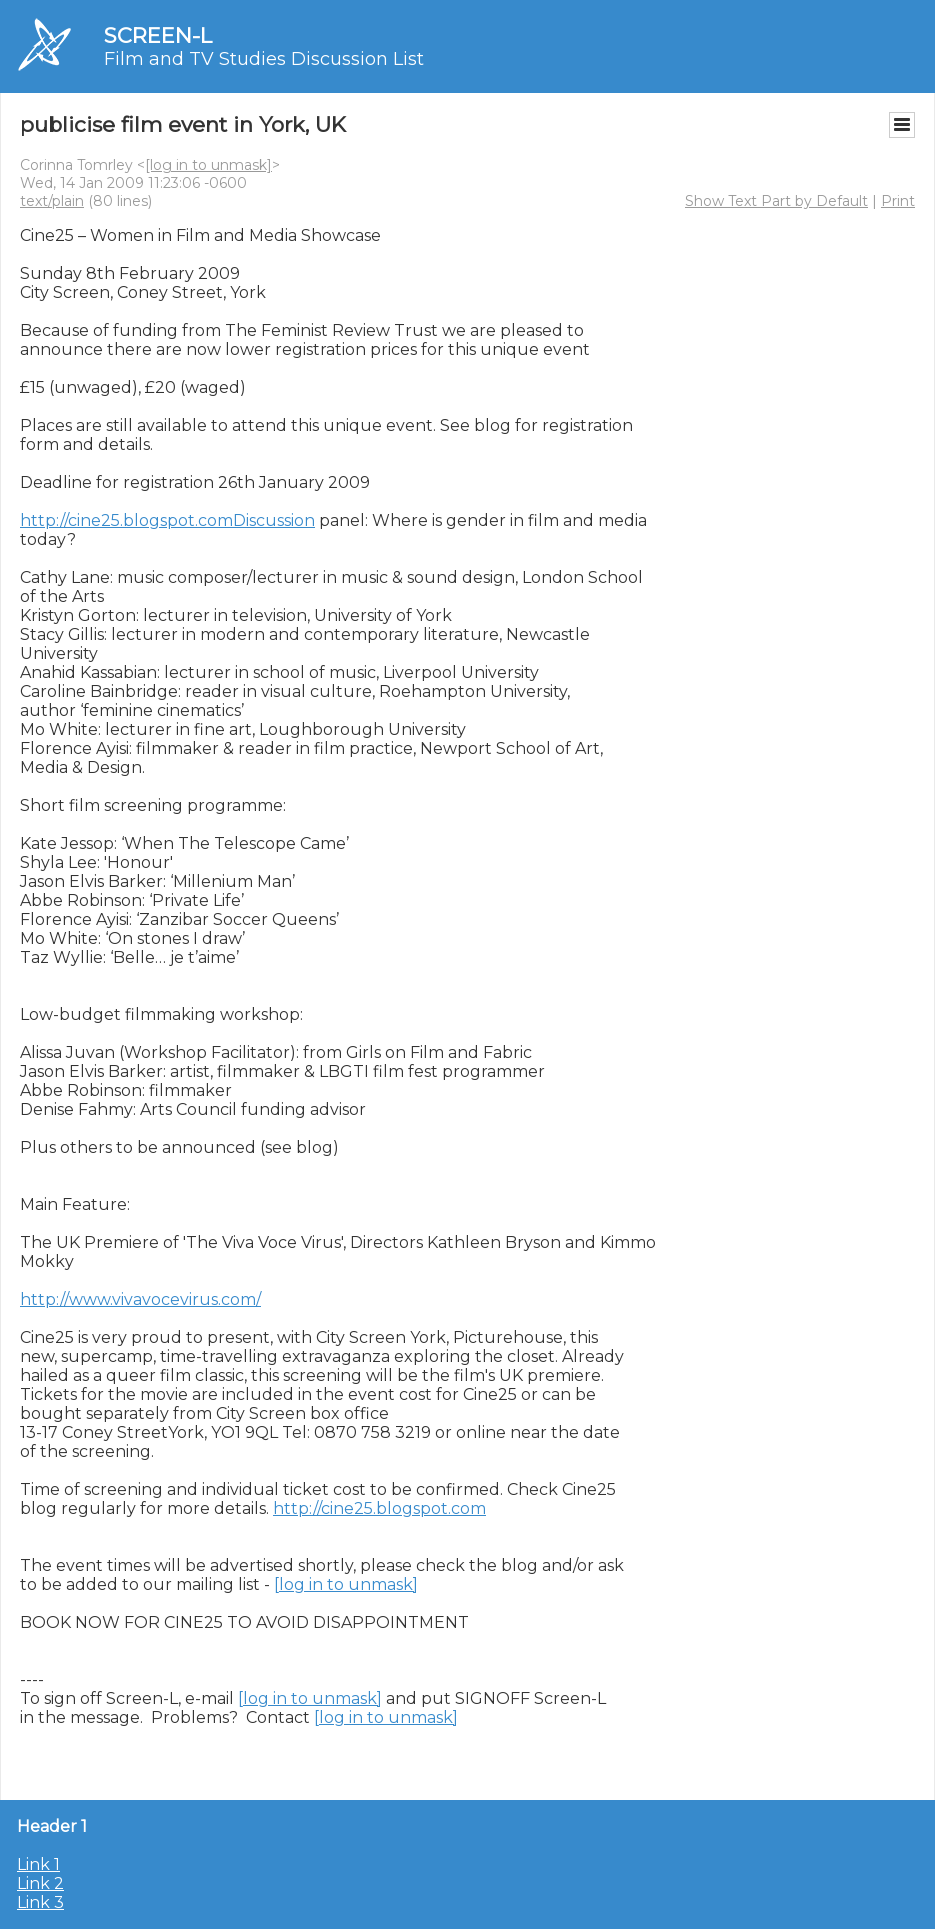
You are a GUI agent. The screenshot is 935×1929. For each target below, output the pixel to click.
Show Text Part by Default (776, 201)
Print (898, 201)
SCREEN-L (158, 35)
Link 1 (38, 1864)
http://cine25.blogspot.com (379, 1508)
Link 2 (40, 1883)
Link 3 (40, 1902)
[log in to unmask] (208, 165)
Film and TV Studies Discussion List (264, 59)
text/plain (52, 201)
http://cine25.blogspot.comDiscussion (167, 520)
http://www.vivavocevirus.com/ (140, 1299)
